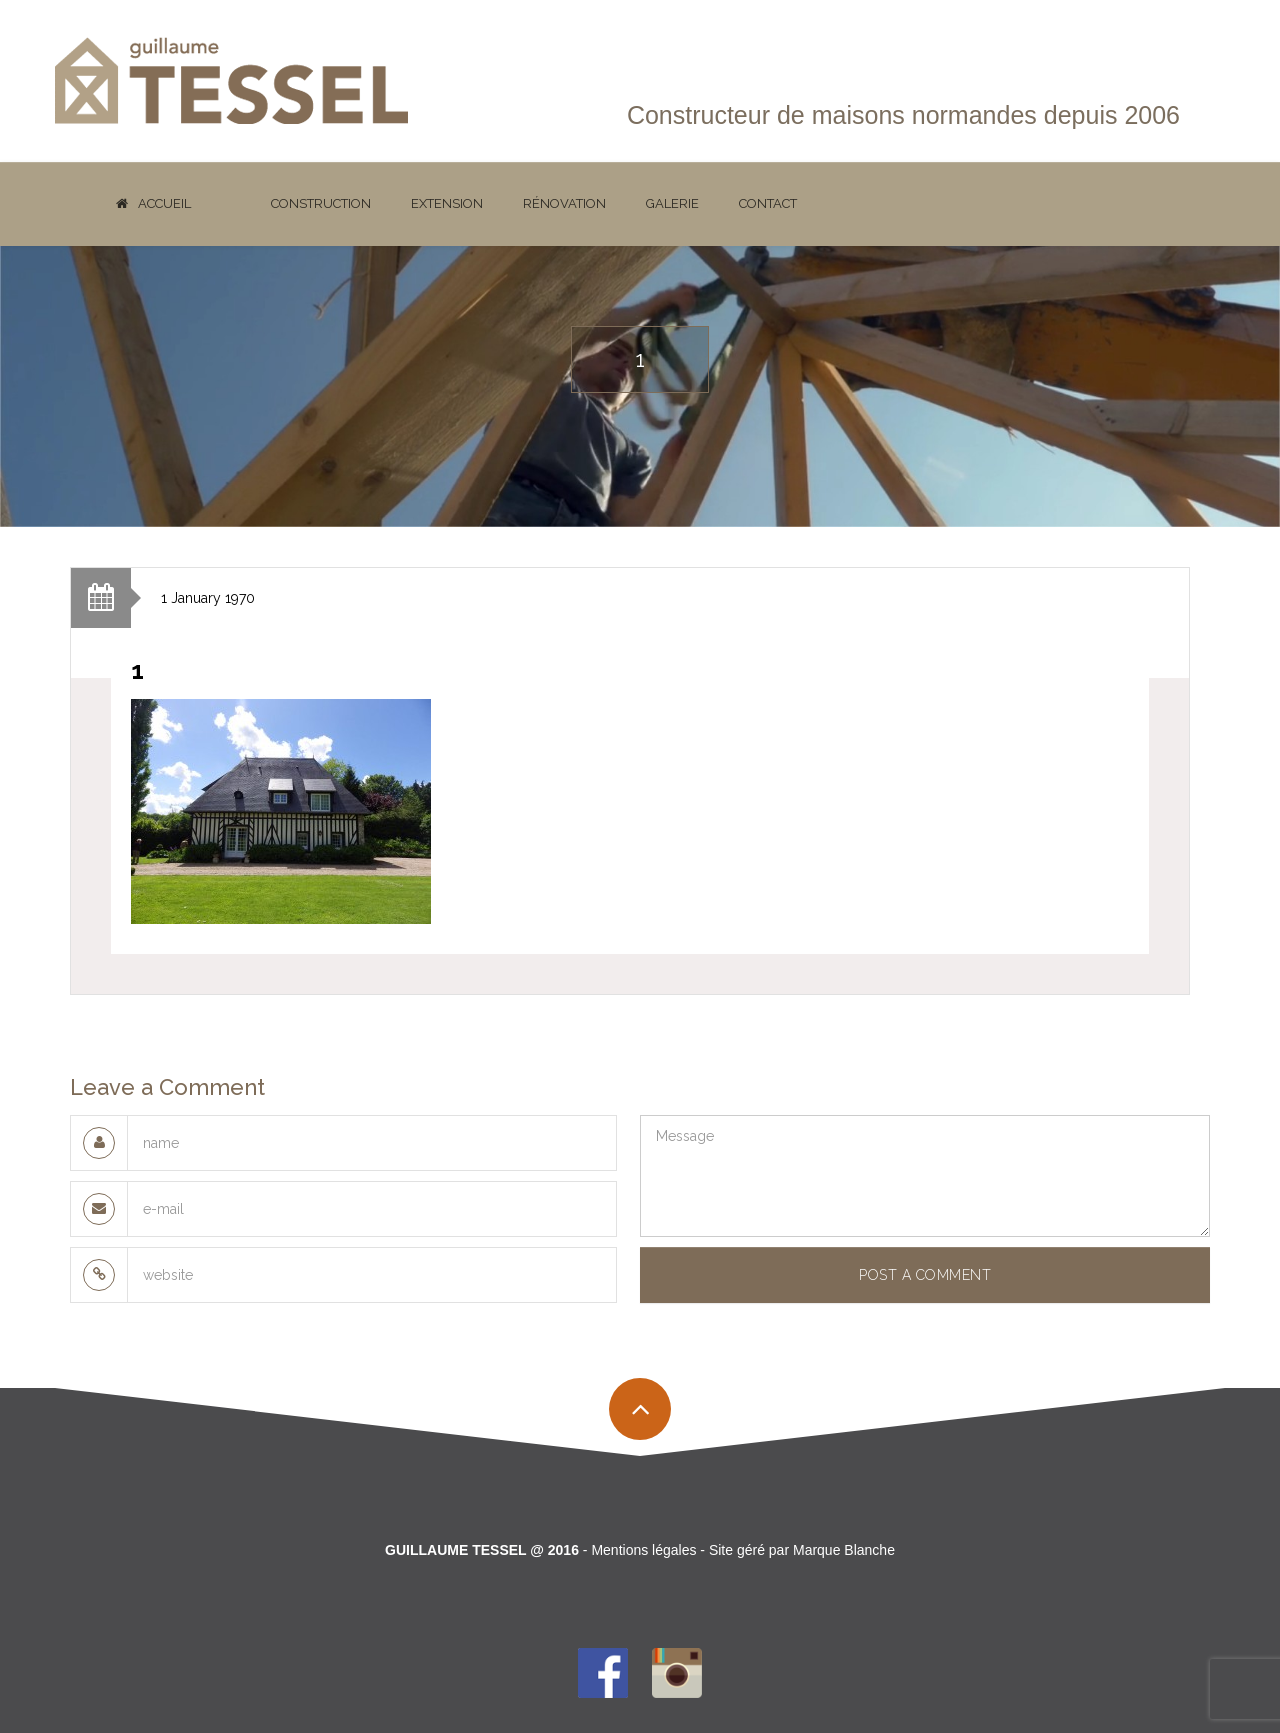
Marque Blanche (844, 1550)
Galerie (672, 203)
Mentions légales (643, 1550)
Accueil (153, 203)
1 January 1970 (208, 598)
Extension (447, 203)
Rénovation (564, 203)
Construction (321, 203)
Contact (768, 203)
